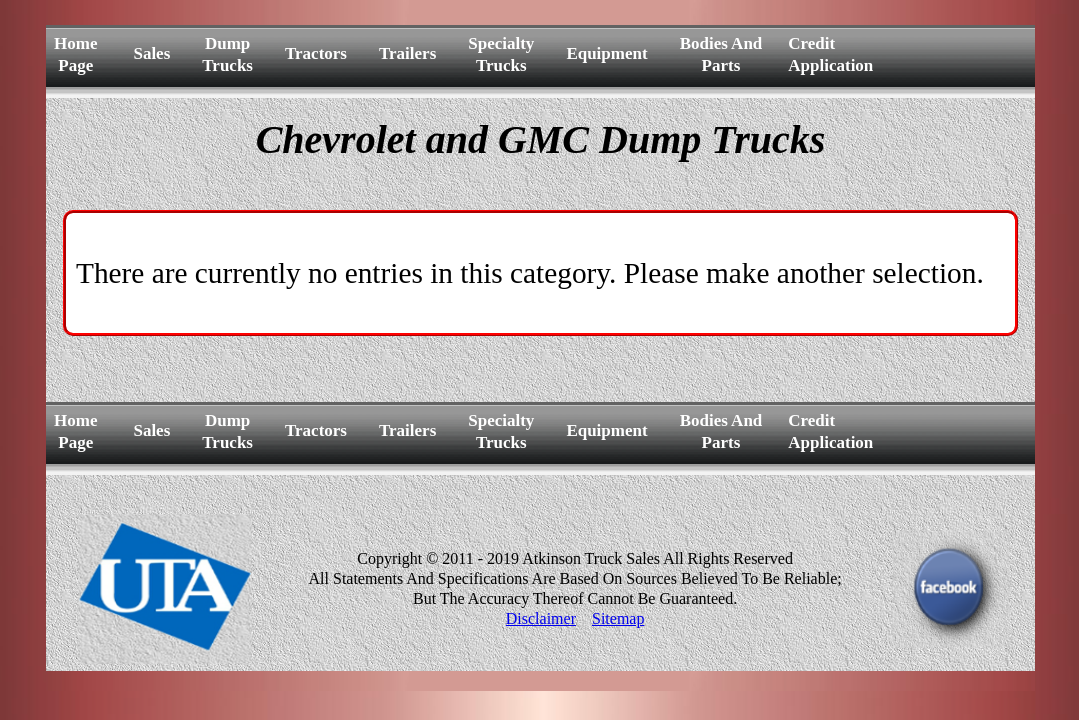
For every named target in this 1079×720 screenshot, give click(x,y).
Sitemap (618, 618)
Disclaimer (541, 618)
